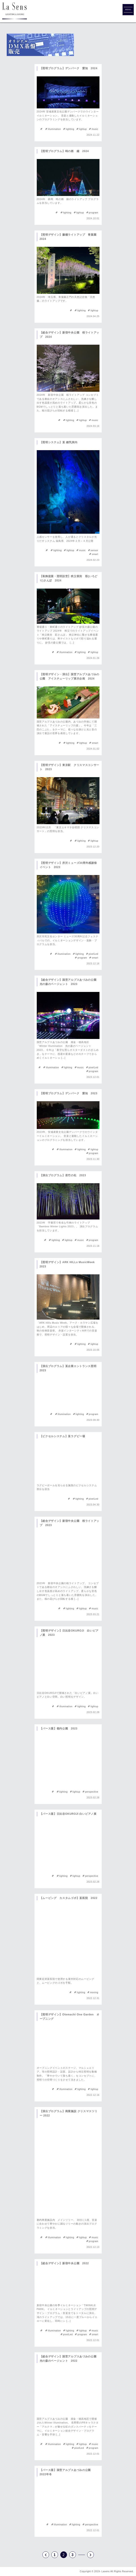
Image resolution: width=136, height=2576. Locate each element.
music (95, 129)
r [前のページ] (45, 2555)
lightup (83, 129)
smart (95, 554)
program (93, 212)
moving (94, 1992)
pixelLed (93, 954)
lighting (70, 129)
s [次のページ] (90, 2555)
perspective (91, 1792)
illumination (54, 129)
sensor (94, 550)
